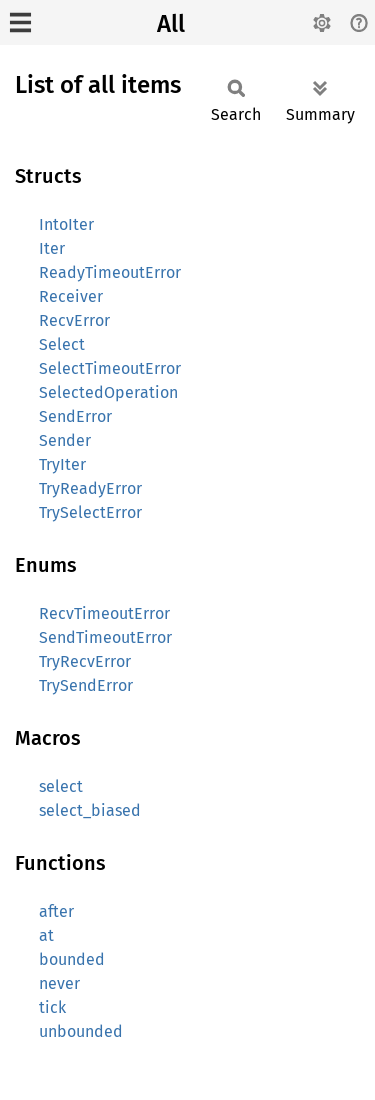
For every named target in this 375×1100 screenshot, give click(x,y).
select (61, 786)
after (56, 911)
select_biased (90, 810)
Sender (65, 440)
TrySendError (86, 685)
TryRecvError (85, 661)
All (171, 24)
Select (62, 344)
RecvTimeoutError (104, 613)
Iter (52, 248)
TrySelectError (90, 512)
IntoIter (66, 224)
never (59, 983)
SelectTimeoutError (110, 368)
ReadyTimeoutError (110, 272)
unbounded (81, 1031)
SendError (75, 416)
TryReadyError (90, 488)
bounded (72, 959)
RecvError (74, 320)
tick (52, 1007)
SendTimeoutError (105, 637)
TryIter (62, 464)
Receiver (71, 296)
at (46, 935)
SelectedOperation (108, 392)
